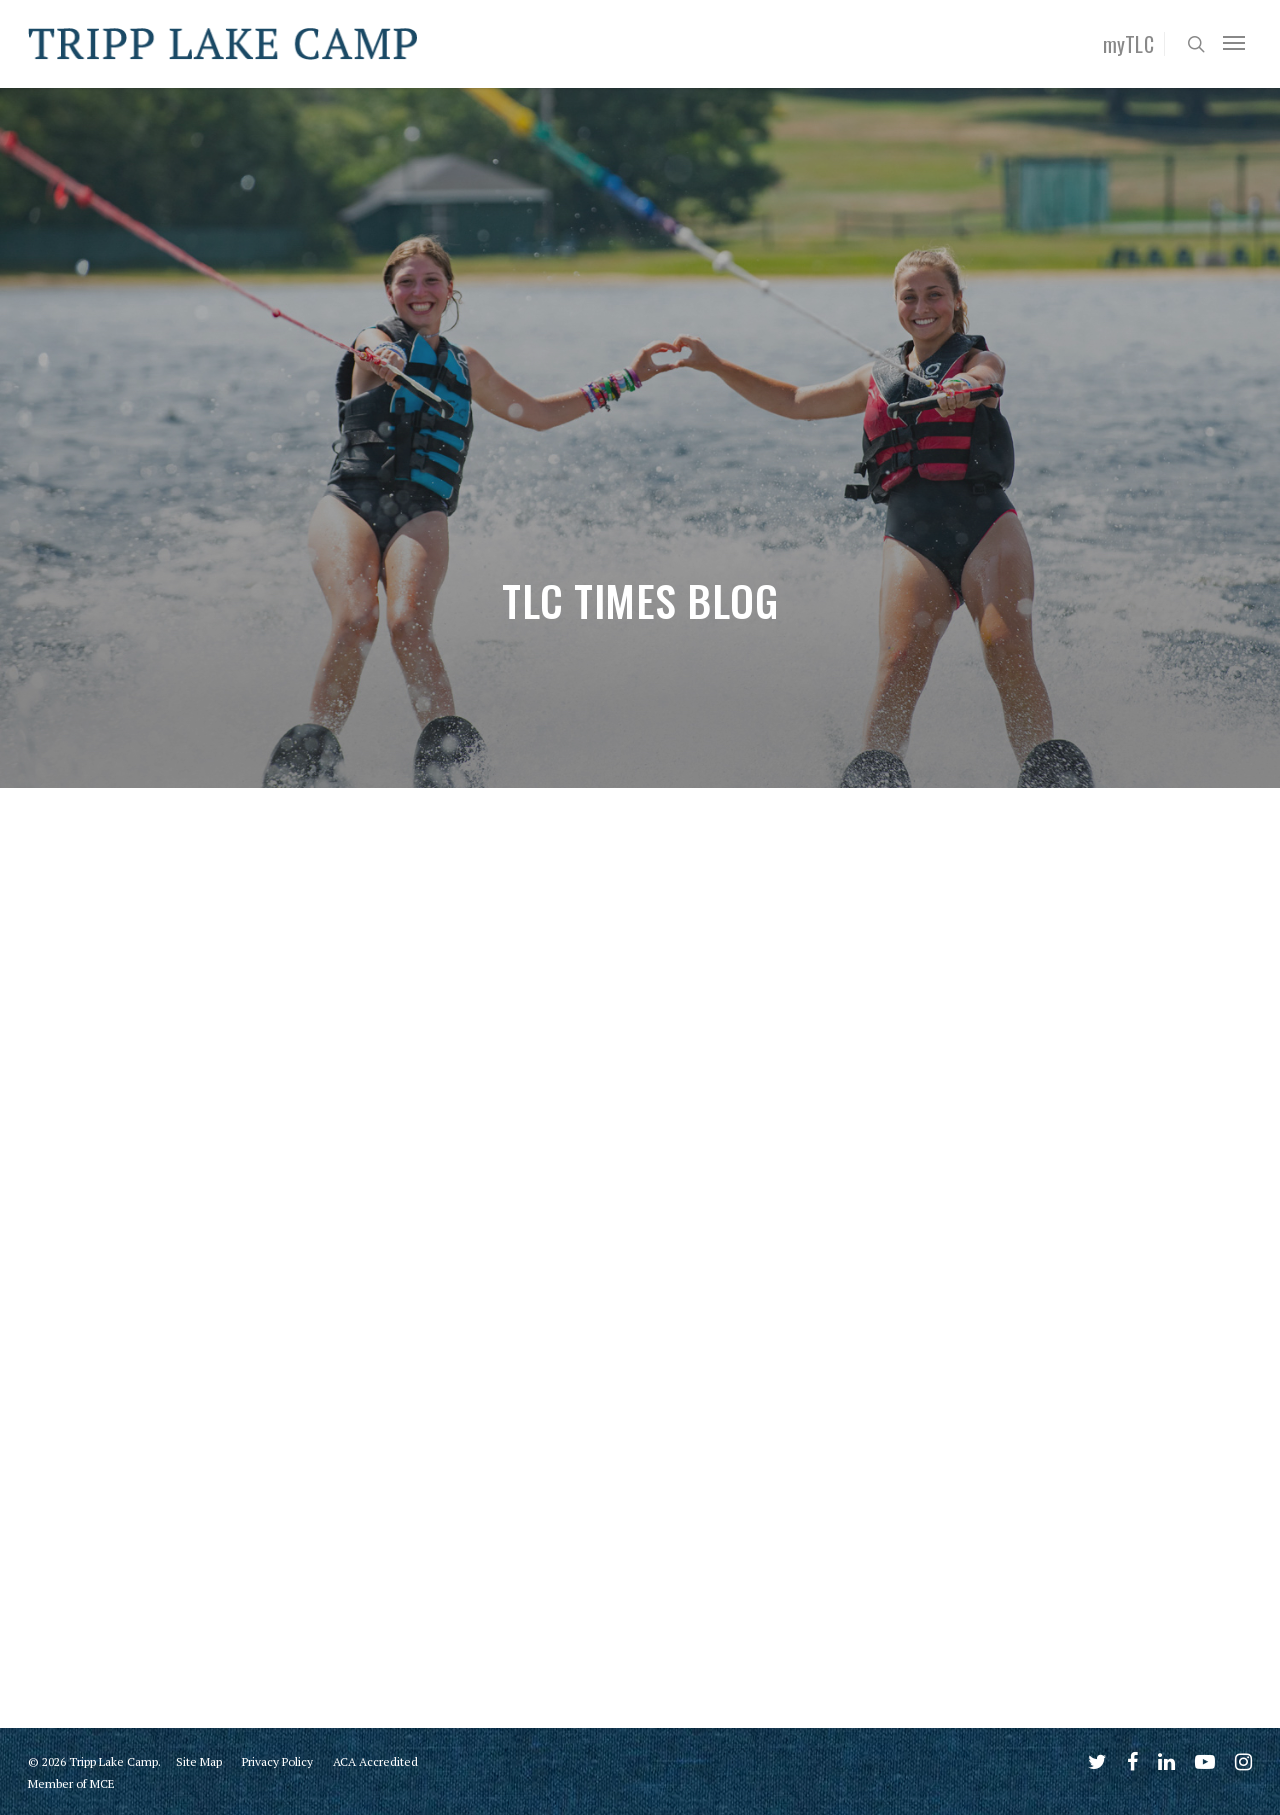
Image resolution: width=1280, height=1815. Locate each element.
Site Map (199, 1761)
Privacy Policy (277, 1761)
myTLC (1129, 44)
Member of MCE (71, 1783)
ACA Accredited (375, 1761)
